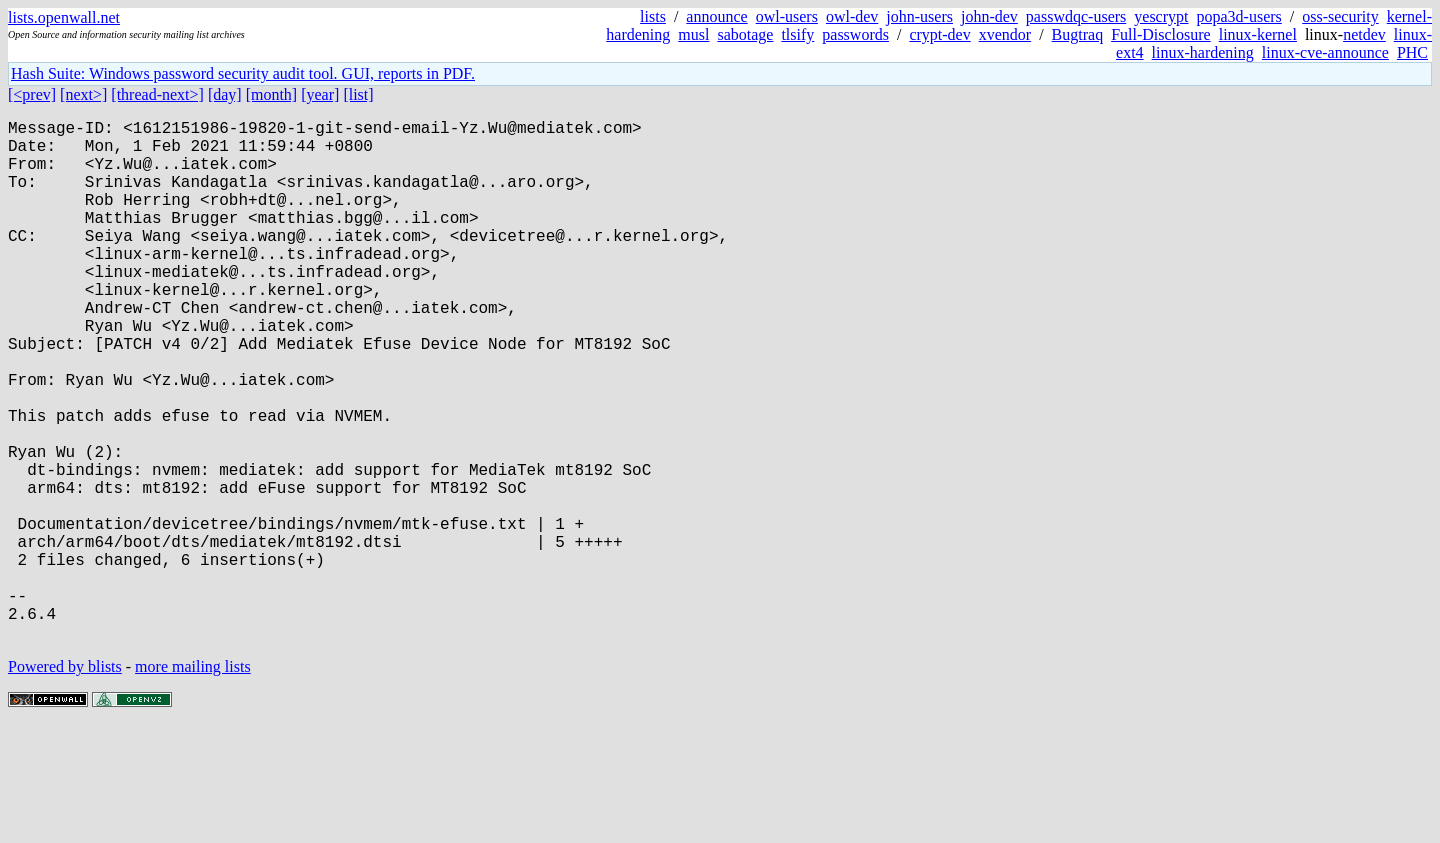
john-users (919, 16)
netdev (1364, 34)
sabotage (745, 34)
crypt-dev (939, 34)
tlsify (797, 34)
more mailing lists (193, 782)
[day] (225, 94)
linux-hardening (1203, 52)
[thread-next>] (157, 94)
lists (653, 16)
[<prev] (32, 94)
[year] (320, 94)
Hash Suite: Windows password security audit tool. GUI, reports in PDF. (243, 73)
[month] (272, 94)
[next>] (83, 94)
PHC (1412, 52)
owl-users (787, 16)
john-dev (989, 16)
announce (716, 16)
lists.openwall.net (64, 17)
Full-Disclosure (1161, 34)
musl (693, 34)
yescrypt (1161, 16)
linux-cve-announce (1325, 52)
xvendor (1005, 34)
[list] (358, 94)
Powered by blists (65, 782)
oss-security (1340, 16)
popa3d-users (1238, 16)
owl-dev (852, 16)
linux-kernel (1258, 34)
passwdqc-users (1076, 16)
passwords (855, 34)
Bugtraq (1078, 34)
